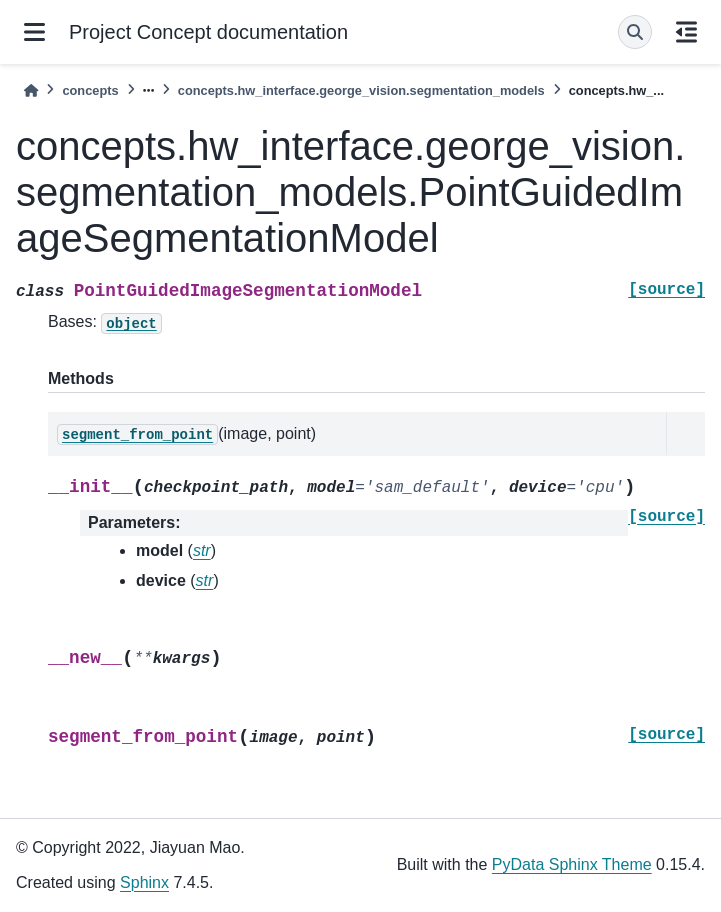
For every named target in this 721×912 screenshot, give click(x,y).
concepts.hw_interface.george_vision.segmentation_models (361, 90)
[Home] (31, 90)
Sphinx (144, 882)
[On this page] (686, 32)
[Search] (635, 32)
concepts (90, 90)
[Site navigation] (34, 32)
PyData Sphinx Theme (572, 864)
